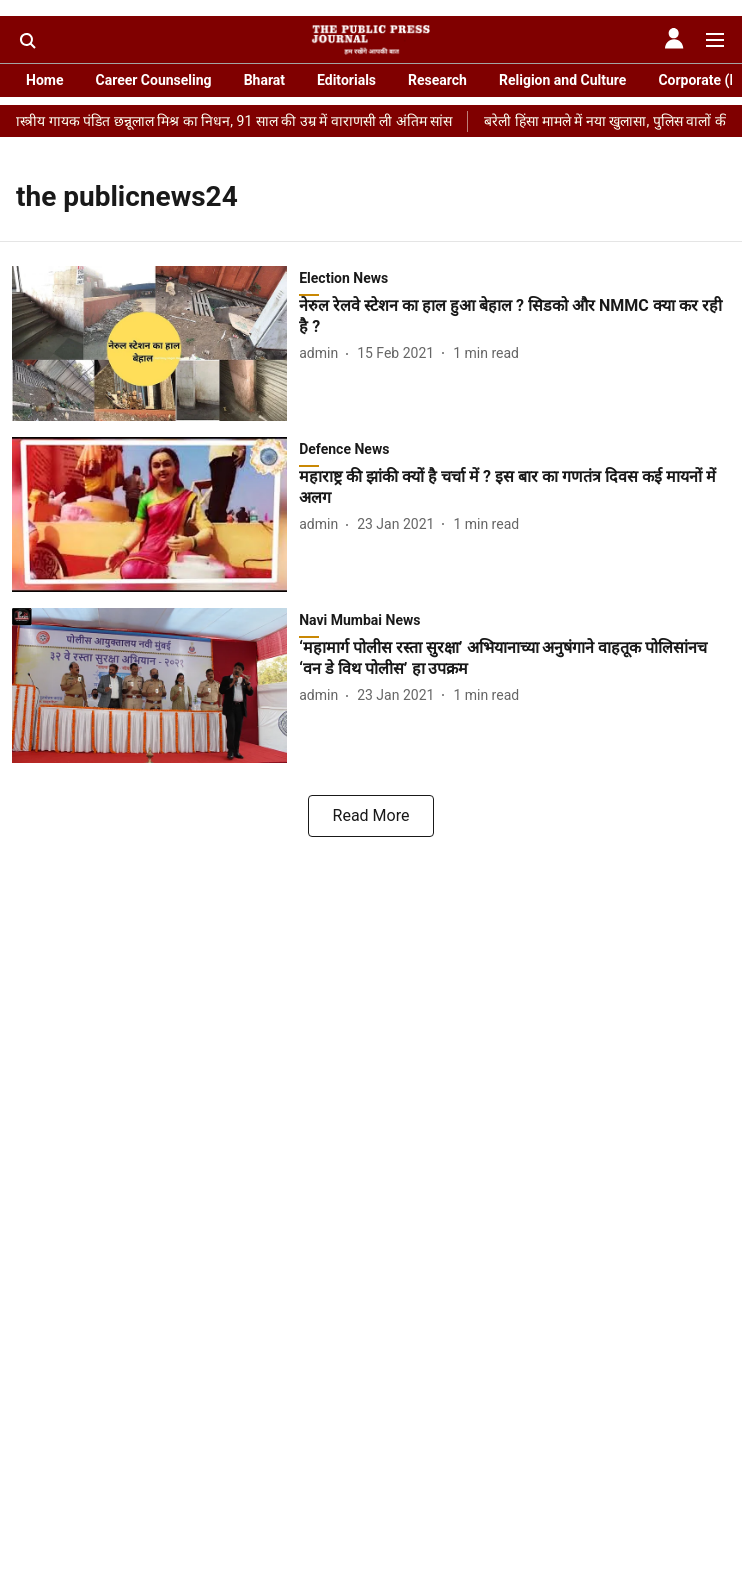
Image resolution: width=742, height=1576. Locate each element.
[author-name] (322, 353)
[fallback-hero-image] (155, 343)
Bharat (264, 80)
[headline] (514, 317)
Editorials (346, 80)
